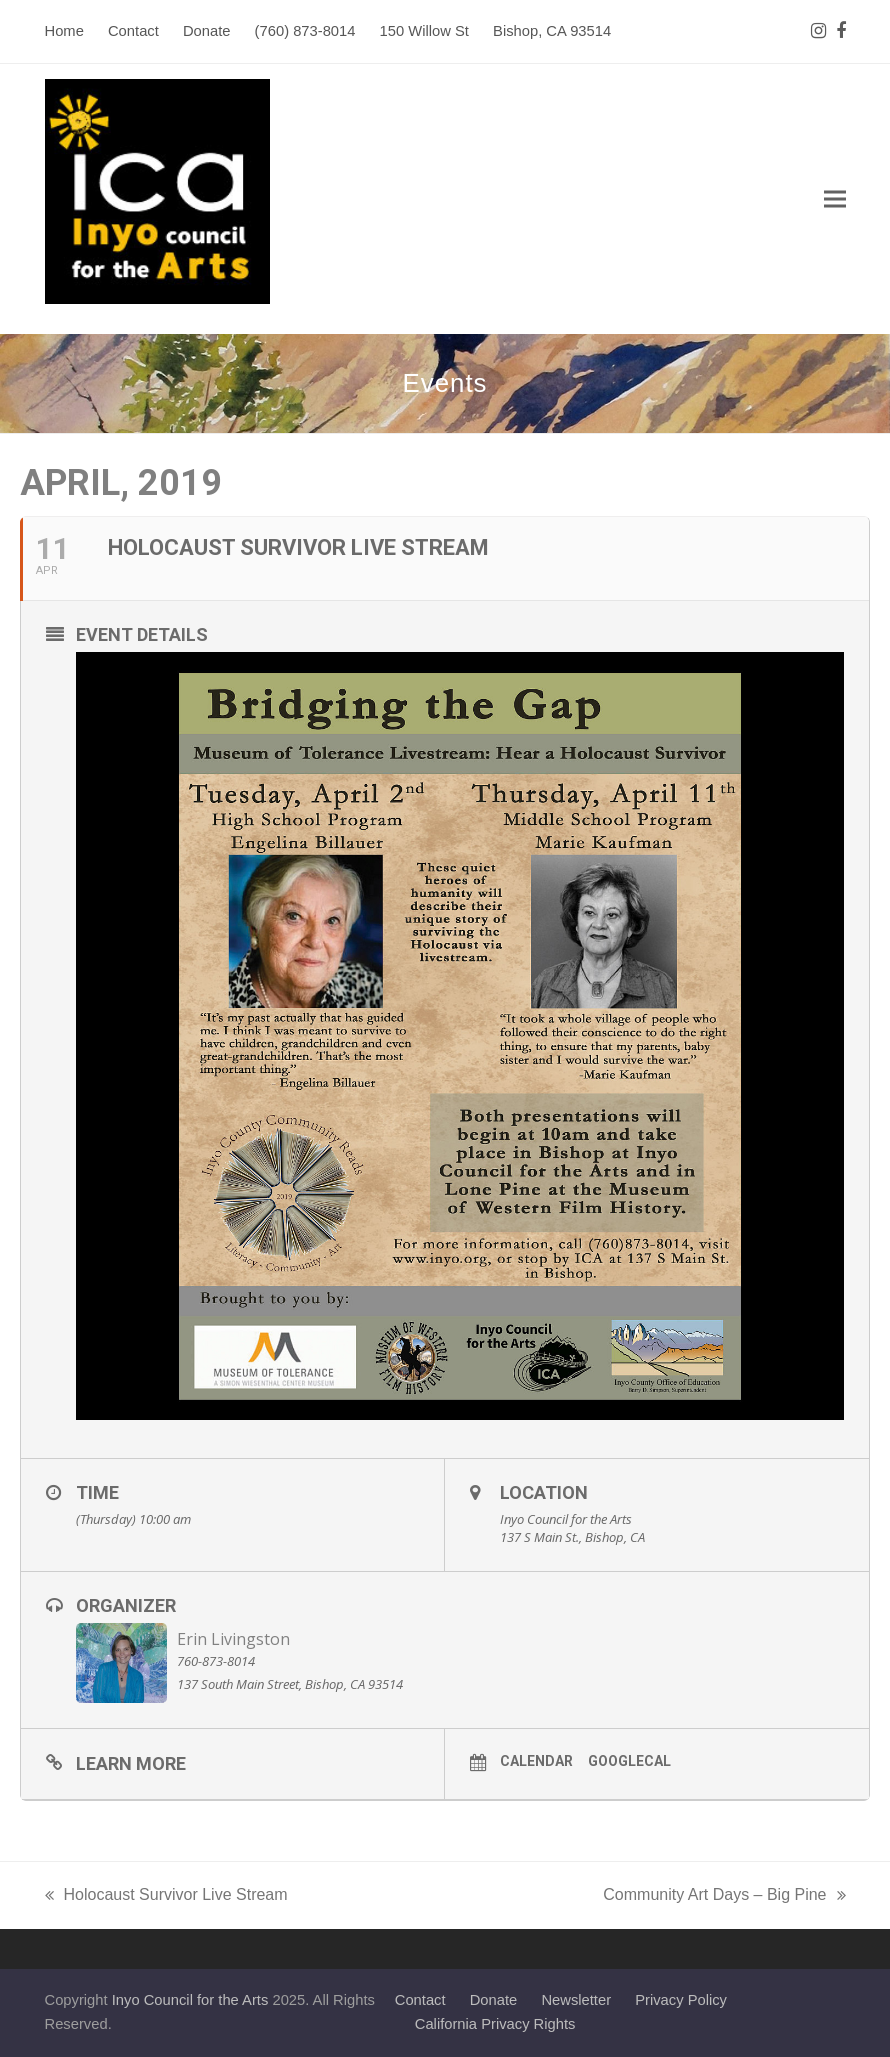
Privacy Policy (681, 2000)
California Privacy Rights (495, 2024)
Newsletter (576, 2000)
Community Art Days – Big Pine (724, 1897)
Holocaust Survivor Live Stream (166, 1897)
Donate (494, 2000)
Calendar (536, 1761)
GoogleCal (629, 1761)
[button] (835, 199)
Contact (420, 2000)
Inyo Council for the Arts (190, 2000)
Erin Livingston (233, 1639)
